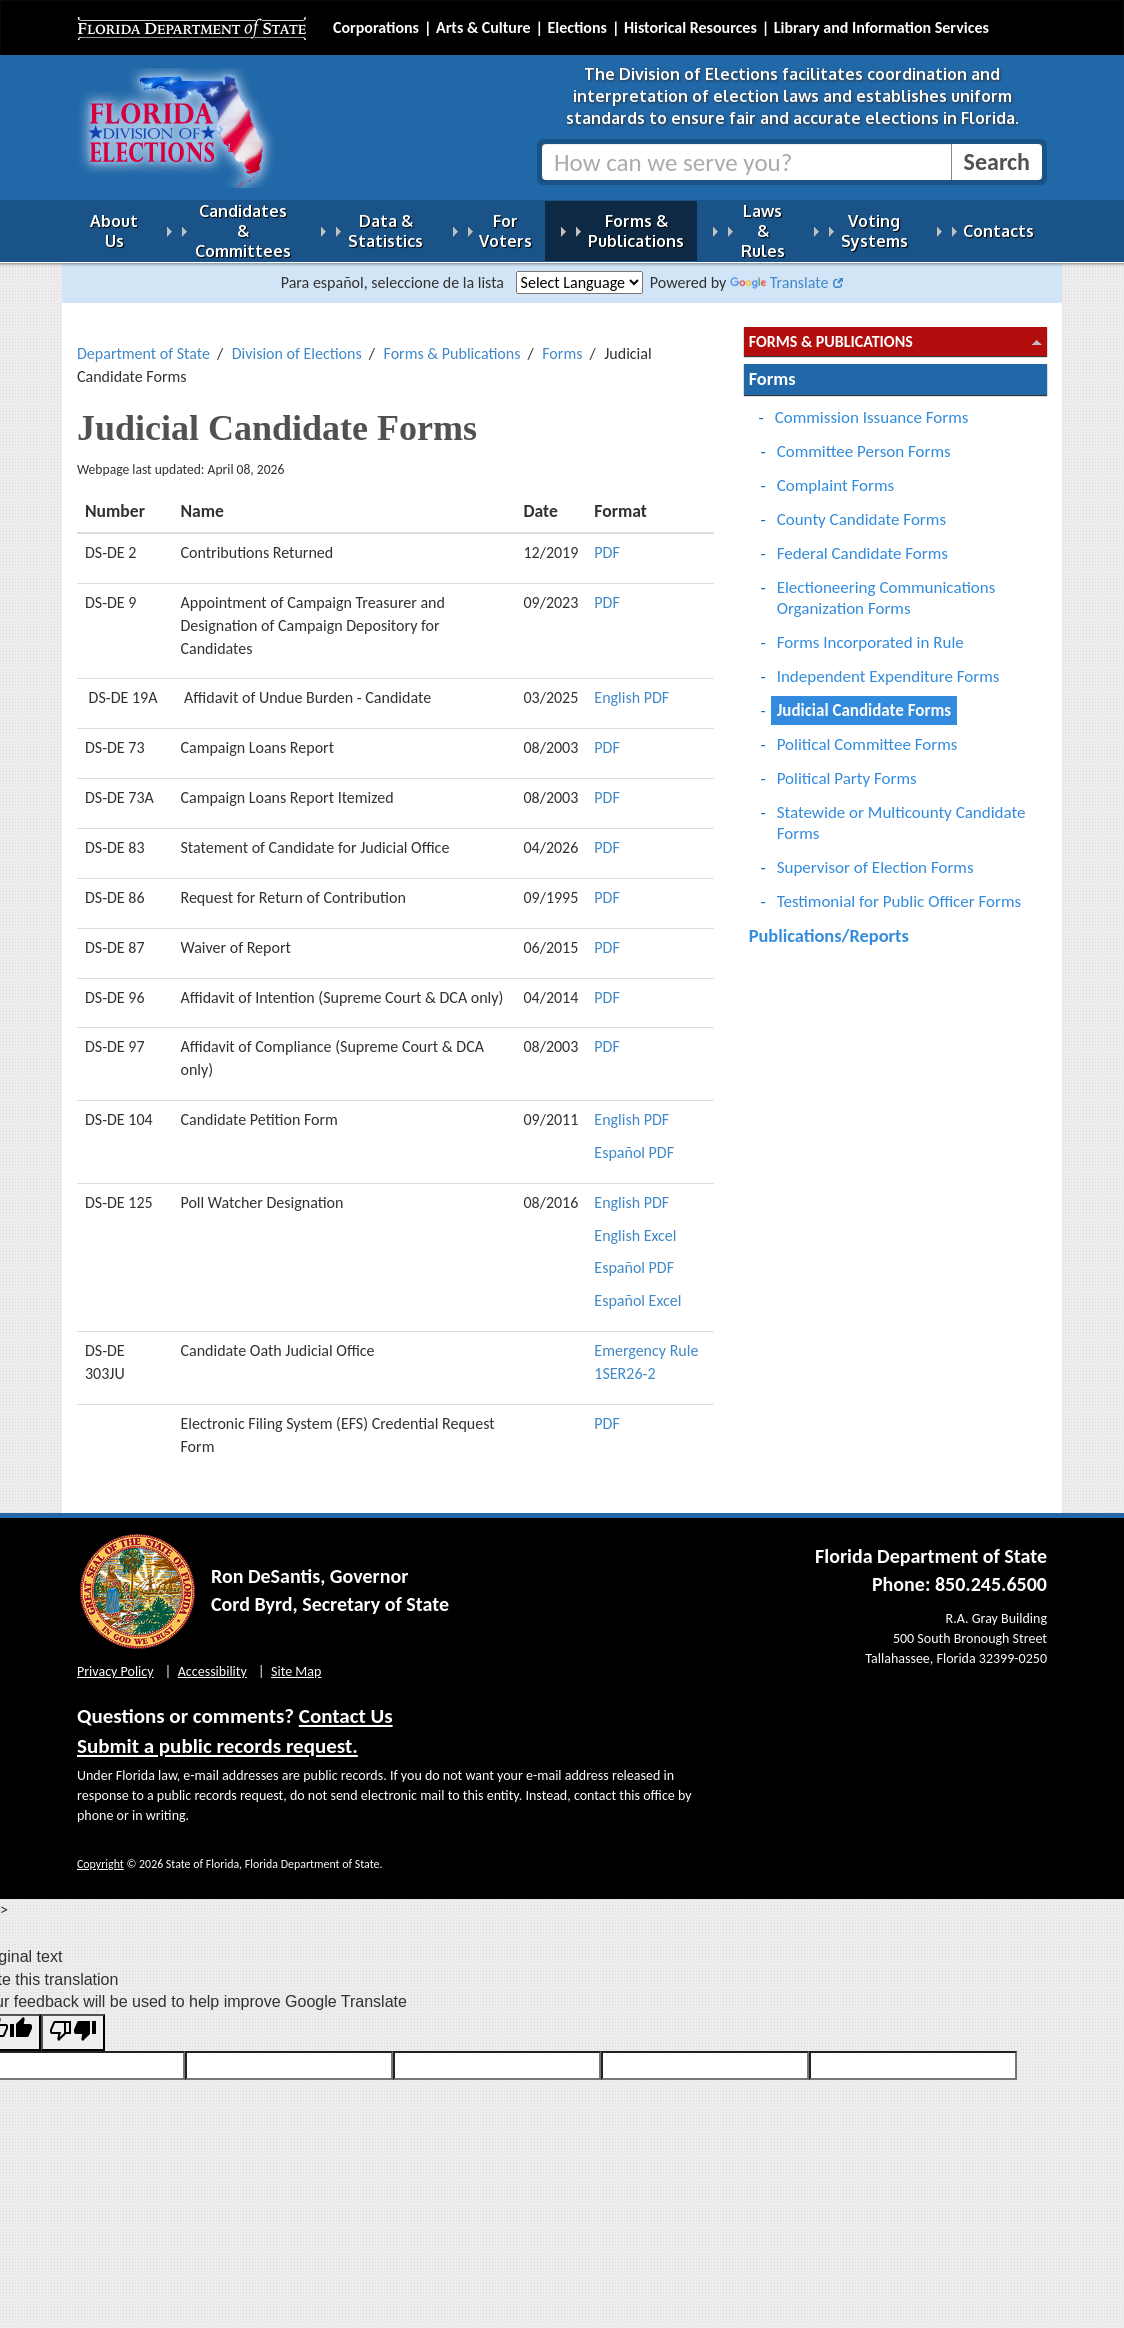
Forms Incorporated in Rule (870, 630)
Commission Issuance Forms (872, 405)
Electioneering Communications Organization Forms (886, 586)
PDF (606, 540)
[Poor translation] (73, 2020)
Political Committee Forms (867, 732)
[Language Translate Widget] (579, 270)
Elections (576, 27)
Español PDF (634, 1140)
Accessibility (212, 1659)
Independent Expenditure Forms (888, 664)
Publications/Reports (829, 923)
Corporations (376, 27)
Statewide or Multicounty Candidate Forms (901, 811)
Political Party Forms (847, 766)
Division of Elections (297, 341)
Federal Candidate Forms (862, 541)
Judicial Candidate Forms (864, 698)
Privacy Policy (115, 1659)
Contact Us (346, 1704)
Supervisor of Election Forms (875, 855)
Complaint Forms (836, 473)
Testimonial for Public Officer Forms (899, 889)
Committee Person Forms (864, 439)
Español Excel (637, 1288)
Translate (779, 270)
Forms (562, 341)
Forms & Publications (452, 341)
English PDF (631, 685)
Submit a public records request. (217, 1734)
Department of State (143, 341)
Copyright (100, 1852)
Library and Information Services (881, 27)
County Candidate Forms (861, 507)
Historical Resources (690, 27)
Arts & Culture (483, 27)
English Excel (635, 1223)
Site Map (296, 1659)
